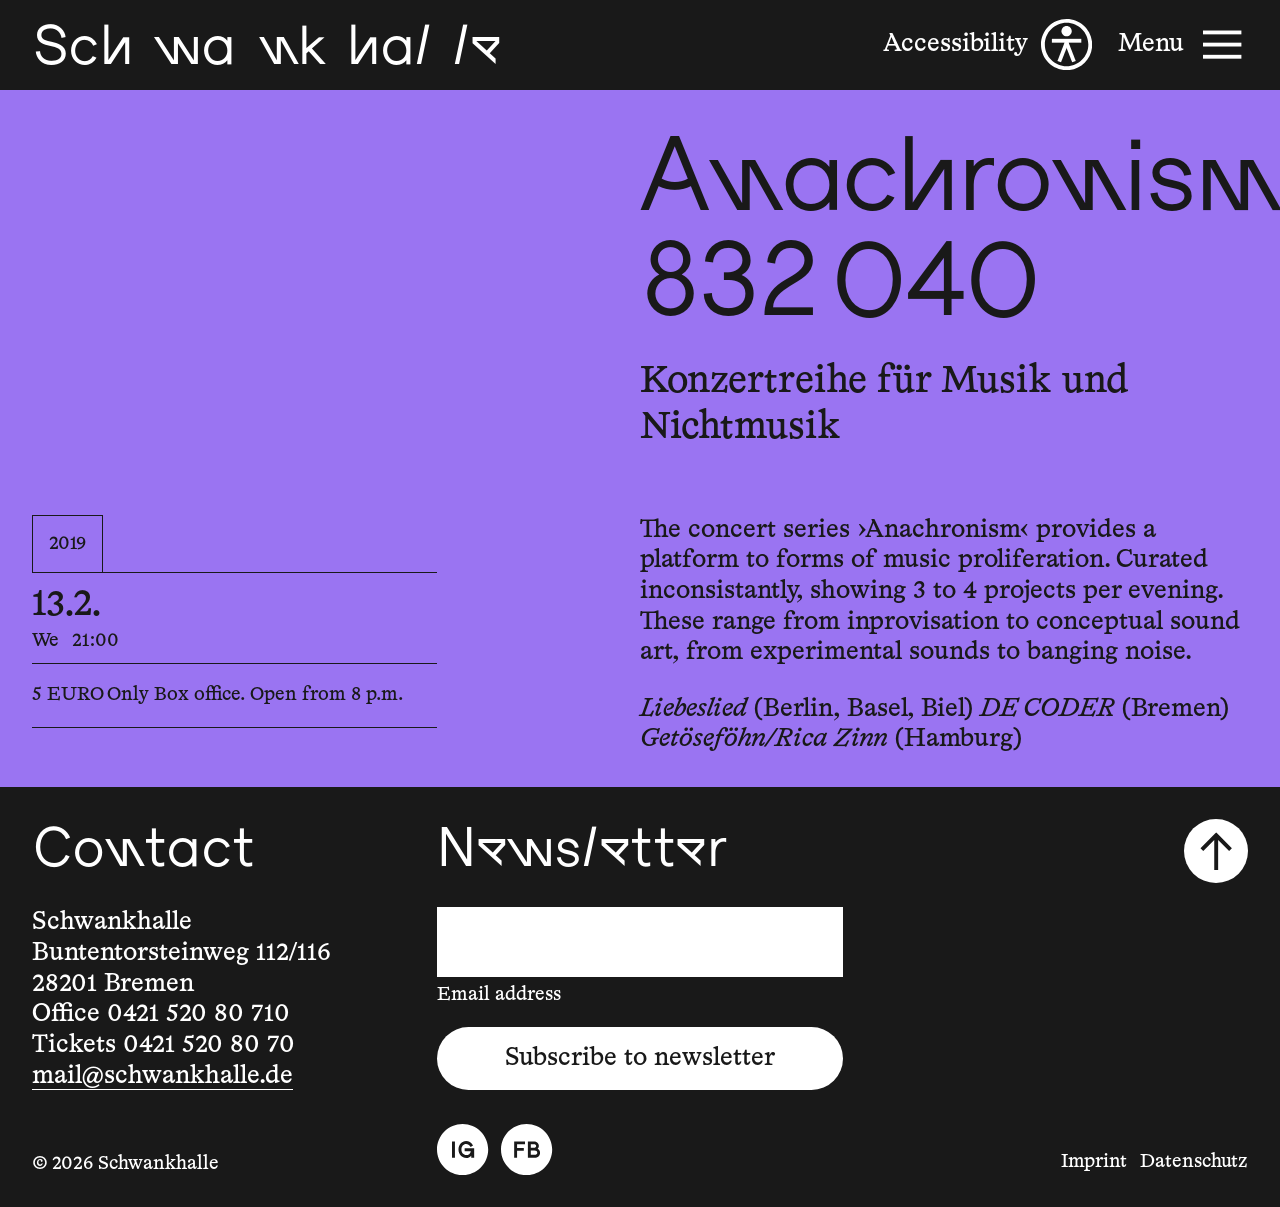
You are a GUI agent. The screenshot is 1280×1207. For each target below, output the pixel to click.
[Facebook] (526, 1149)
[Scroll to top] (1216, 851)
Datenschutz (1194, 1161)
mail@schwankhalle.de (162, 1076)
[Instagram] (462, 1149)
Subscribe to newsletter (640, 1058)
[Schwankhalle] (266, 45)
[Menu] (1183, 44)
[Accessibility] (987, 44)
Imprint (1094, 1161)
